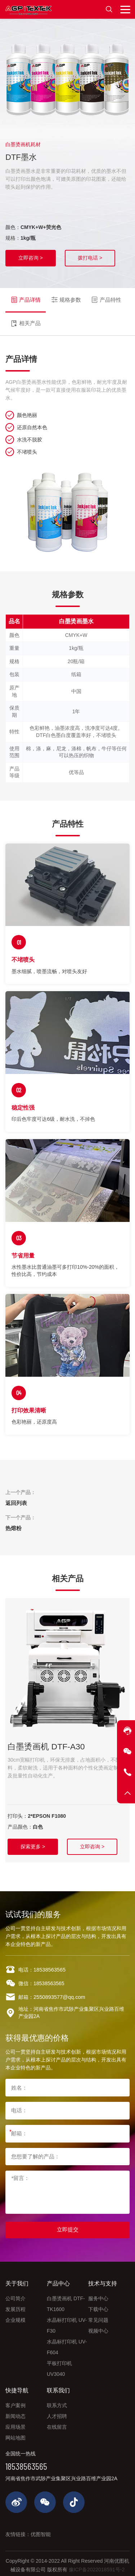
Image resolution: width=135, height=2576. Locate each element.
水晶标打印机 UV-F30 (67, 2322)
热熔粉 (13, 1516)
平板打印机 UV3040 (59, 2365)
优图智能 (41, 2529)
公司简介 (15, 2295)
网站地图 (15, 2435)
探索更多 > (34, 1832)
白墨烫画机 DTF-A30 (42, 1733)
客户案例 (15, 2402)
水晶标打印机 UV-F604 (67, 2344)
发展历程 (15, 2306)
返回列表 (15, 1491)
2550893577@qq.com (58, 2003)
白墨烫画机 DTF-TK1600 (66, 2301)
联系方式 (57, 2402)
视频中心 (98, 2328)
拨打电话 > (90, 258)
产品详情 (24, 296)
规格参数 (63, 296)
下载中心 (98, 2306)
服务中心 (98, 2295)
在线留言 (57, 2424)
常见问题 (98, 2317)
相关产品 (24, 314)
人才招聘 (57, 2413)
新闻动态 (15, 2413)
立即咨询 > (30, 258)
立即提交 (68, 2228)
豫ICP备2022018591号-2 (97, 2564)
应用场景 (15, 2424)
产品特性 (101, 296)
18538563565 (48, 1975)
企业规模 (15, 2317)
